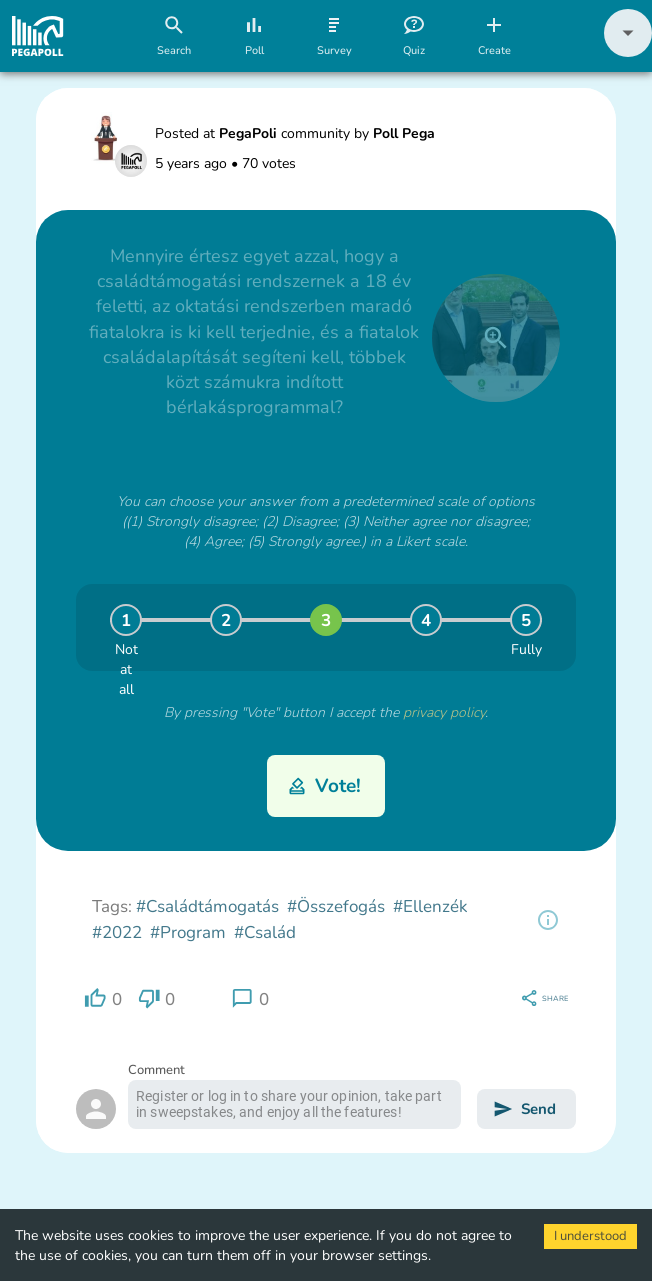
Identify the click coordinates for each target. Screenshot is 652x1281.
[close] (496, 338)
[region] (548, 920)
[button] (628, 52)
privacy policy (444, 712)
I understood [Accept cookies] (590, 1236)
